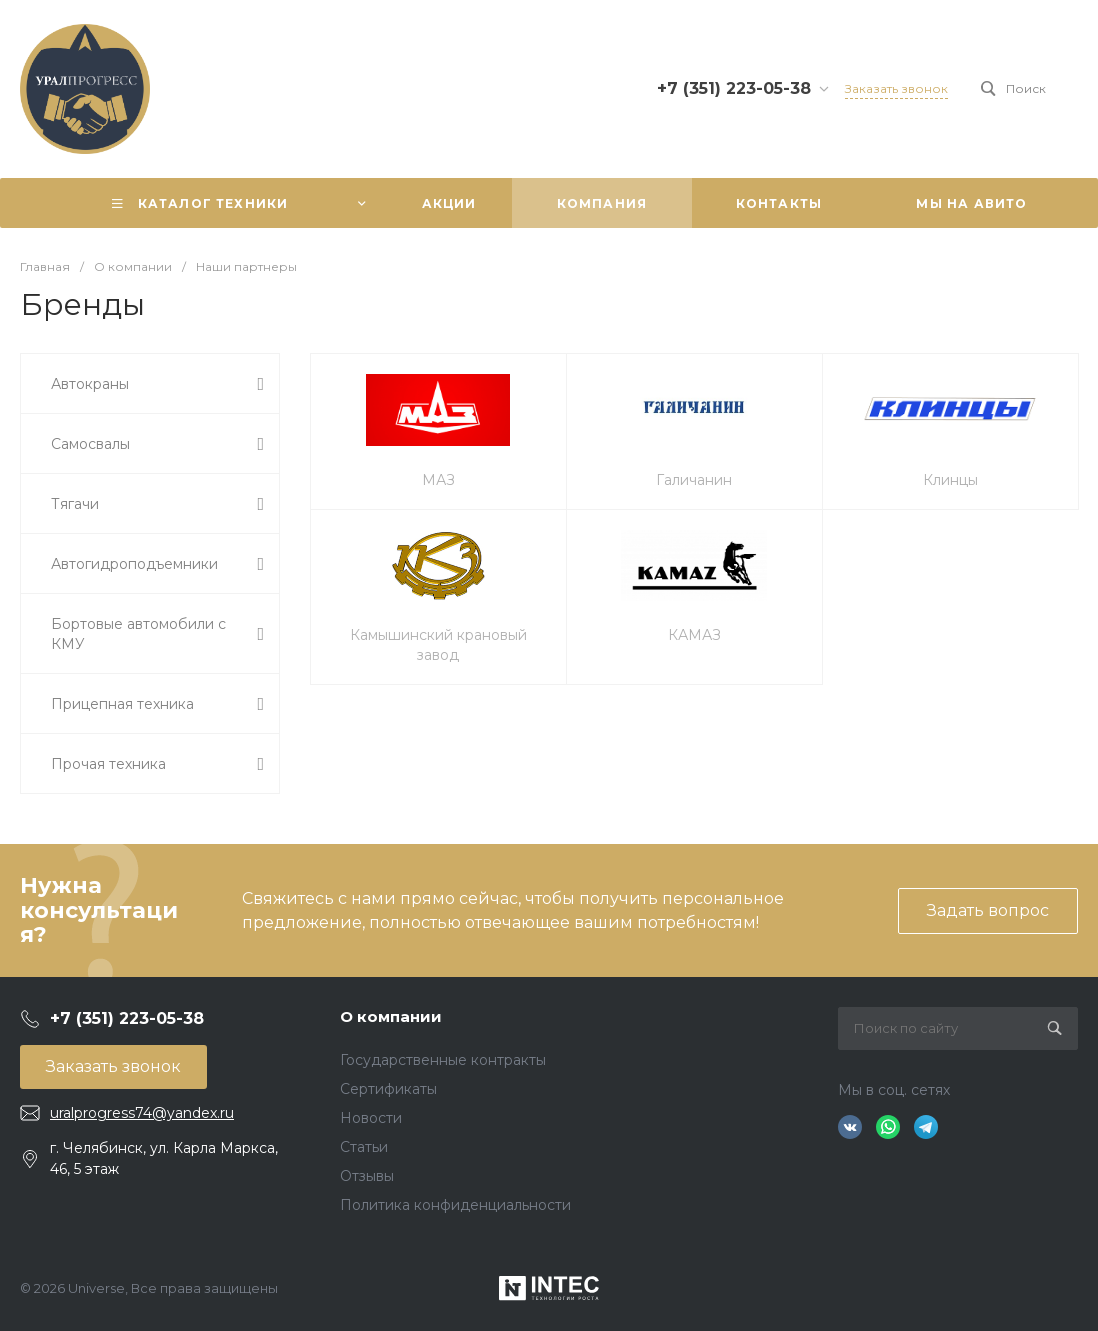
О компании (391, 1016)
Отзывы (367, 1176)
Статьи (364, 1147)
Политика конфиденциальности (455, 1205)
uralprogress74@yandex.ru (142, 1113)
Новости (371, 1118)
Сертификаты (388, 1089)
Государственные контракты (443, 1060)
